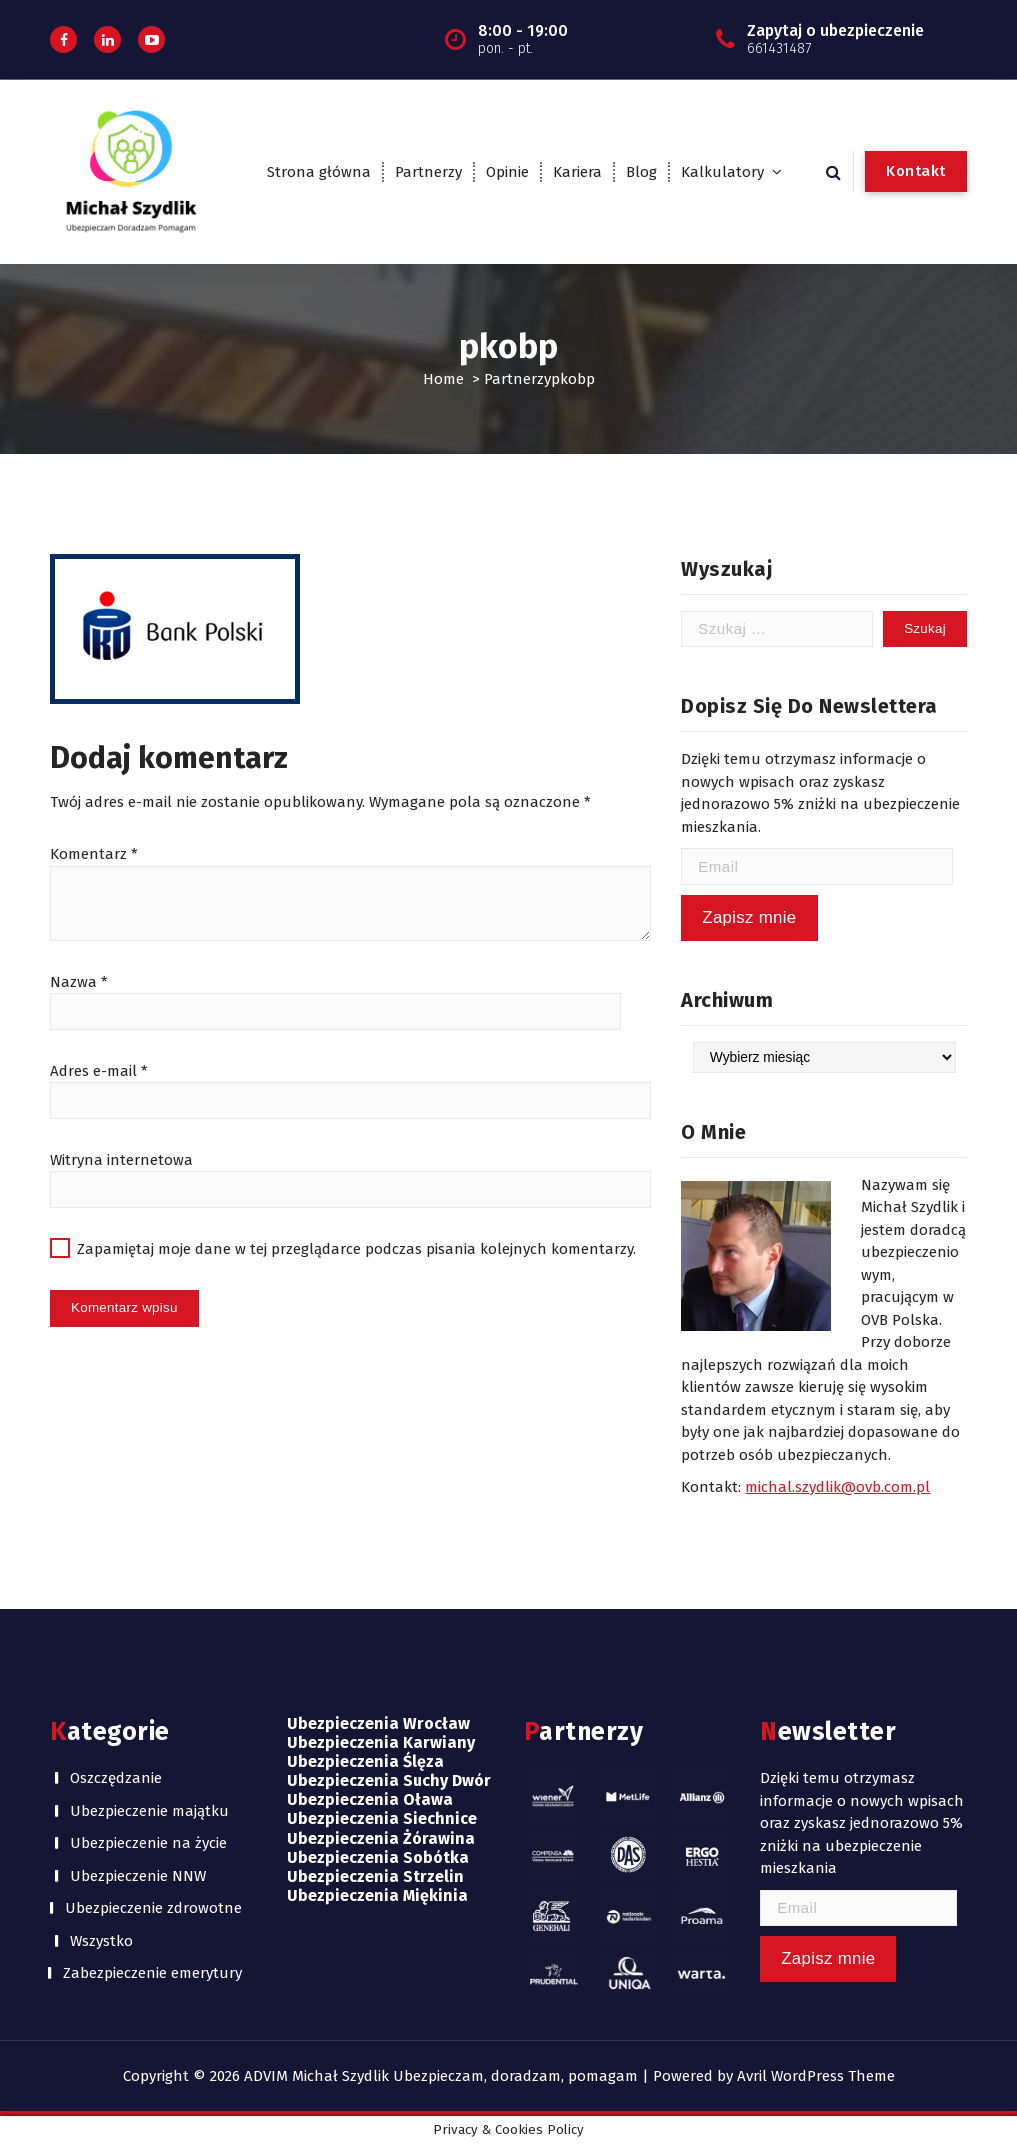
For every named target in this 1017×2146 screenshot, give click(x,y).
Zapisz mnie (749, 917)
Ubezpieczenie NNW (138, 1876)
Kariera (577, 172)
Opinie (507, 172)
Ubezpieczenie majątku (149, 1811)
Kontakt (916, 171)
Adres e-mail (99, 1071)
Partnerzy (428, 172)
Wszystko (101, 1941)
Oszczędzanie (116, 1778)
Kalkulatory (722, 172)
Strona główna (319, 172)
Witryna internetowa (121, 1160)
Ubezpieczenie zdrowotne (153, 1908)
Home (443, 379)
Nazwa (79, 982)
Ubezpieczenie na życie (148, 1843)
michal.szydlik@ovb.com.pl (837, 1487)
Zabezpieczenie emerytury (152, 1973)
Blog (641, 172)
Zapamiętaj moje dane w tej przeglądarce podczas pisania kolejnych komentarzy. (356, 1249)
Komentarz (94, 854)
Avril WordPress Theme (816, 2076)
